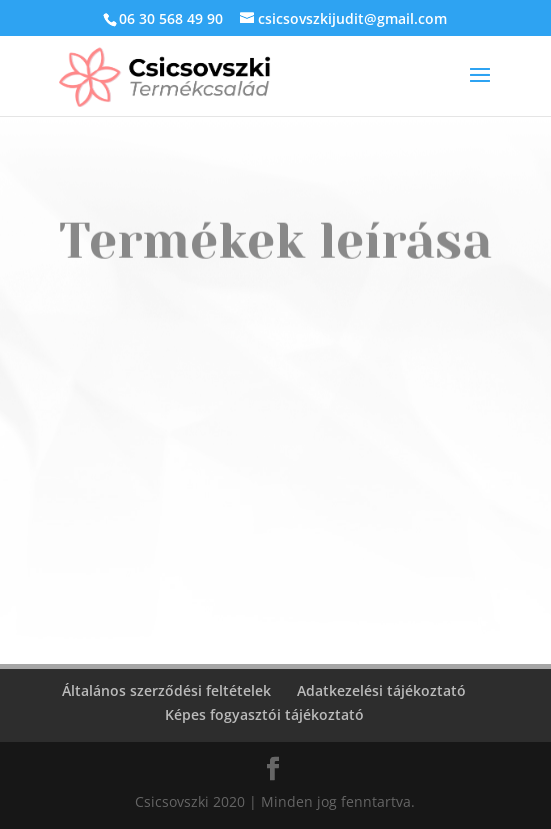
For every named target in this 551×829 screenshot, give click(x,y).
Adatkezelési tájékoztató (381, 690)
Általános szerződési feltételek (166, 690)
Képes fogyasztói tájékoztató (264, 714)
